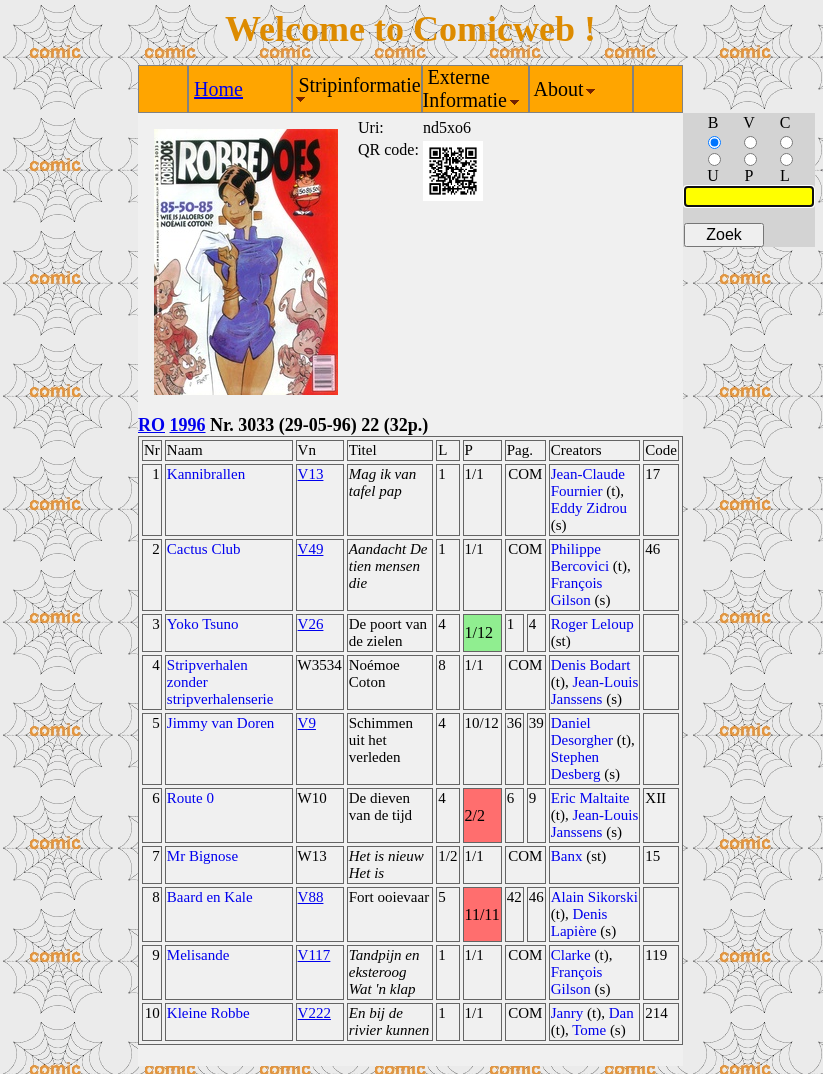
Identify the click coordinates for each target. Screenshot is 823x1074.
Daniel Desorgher (582, 731)
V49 (311, 549)
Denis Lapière (579, 922)
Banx (567, 856)
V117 (314, 955)
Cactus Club (204, 549)
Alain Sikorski (594, 897)
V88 (311, 897)
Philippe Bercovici (580, 557)
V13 (311, 474)
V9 (307, 723)
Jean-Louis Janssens (595, 690)
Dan (621, 1013)
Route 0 (190, 798)
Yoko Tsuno (203, 624)
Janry (567, 1013)
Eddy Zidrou (589, 508)
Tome (589, 1030)
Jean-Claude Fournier (588, 482)
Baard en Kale (210, 897)
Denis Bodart (591, 665)
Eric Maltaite (590, 798)
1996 (188, 425)
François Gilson (577, 591)
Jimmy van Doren (220, 723)
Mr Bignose (202, 856)
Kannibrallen (206, 474)
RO (151, 425)
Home (218, 89)
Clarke (571, 955)
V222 (314, 1013)
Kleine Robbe (208, 1013)
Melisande (198, 955)
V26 (311, 624)
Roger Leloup (592, 624)
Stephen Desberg (576, 765)
